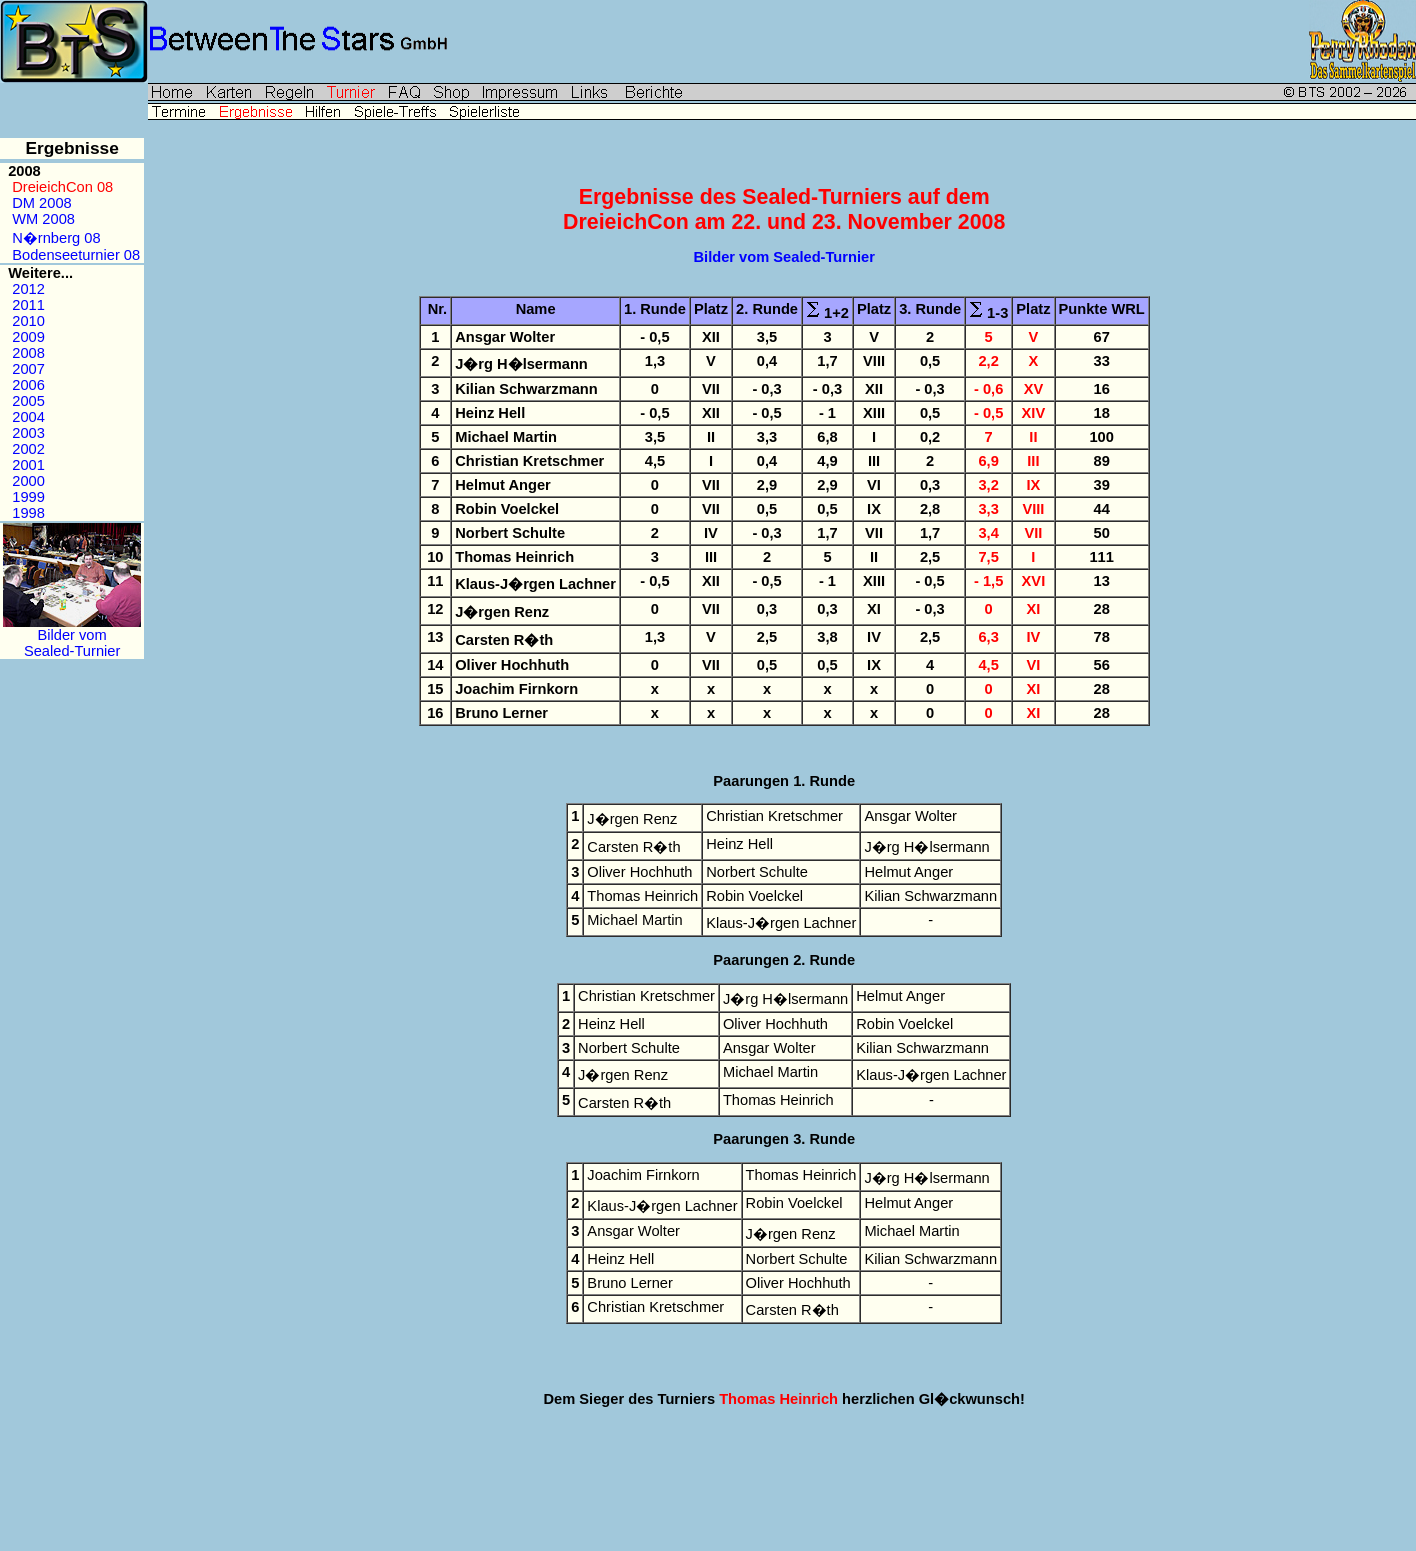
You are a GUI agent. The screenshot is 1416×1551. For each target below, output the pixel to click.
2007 (28, 369)
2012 (28, 289)
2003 (28, 433)
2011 (28, 305)
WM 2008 (43, 219)
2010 (28, 321)
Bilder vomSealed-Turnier (72, 636)
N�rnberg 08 (56, 238)
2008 (28, 353)
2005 (28, 401)
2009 (28, 337)
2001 (28, 465)
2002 (28, 449)
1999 (28, 497)
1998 (28, 513)
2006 (28, 385)
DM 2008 (41, 203)
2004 (28, 417)
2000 (28, 481)
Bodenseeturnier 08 (76, 255)
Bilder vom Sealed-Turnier (784, 257)
